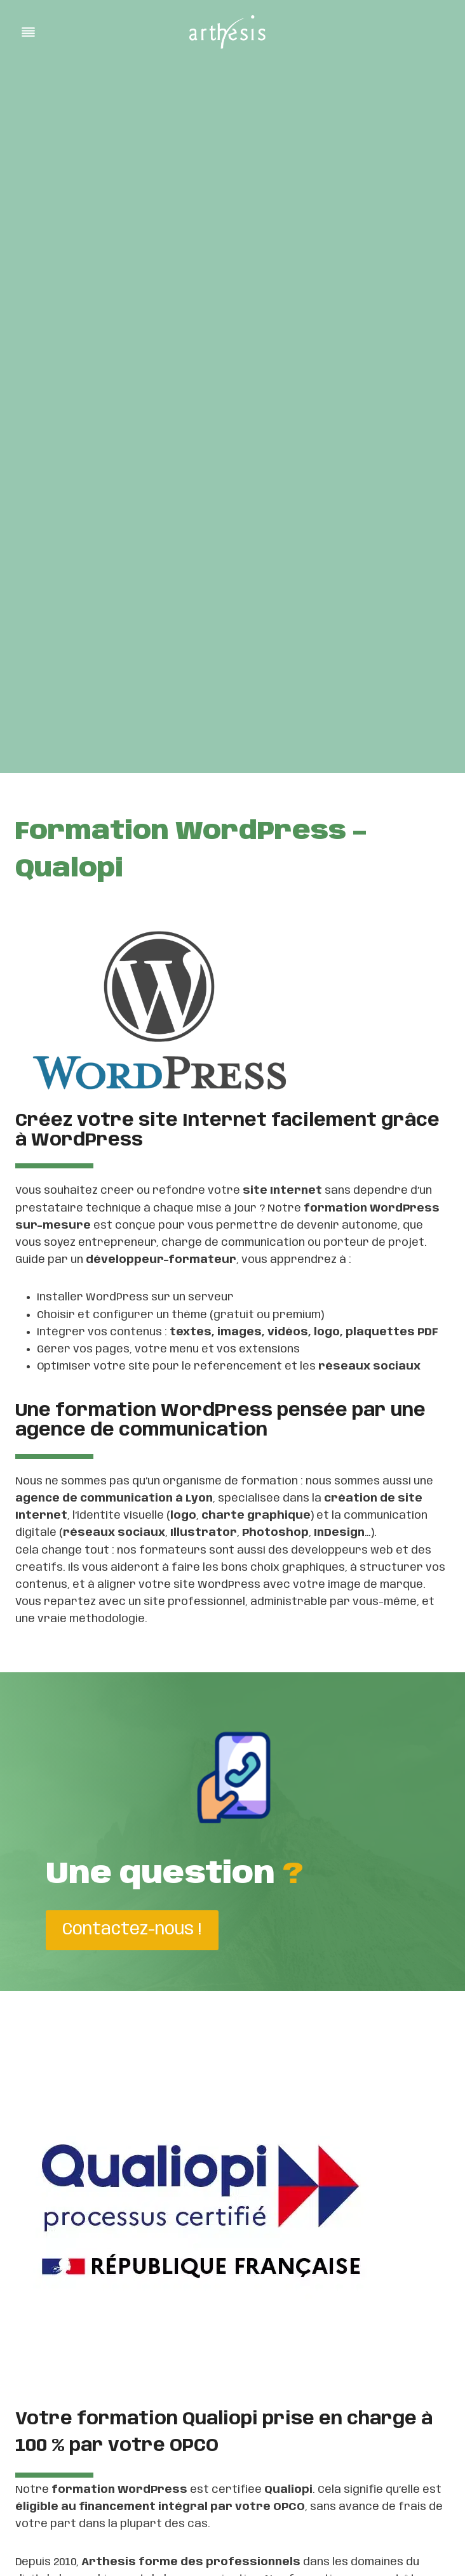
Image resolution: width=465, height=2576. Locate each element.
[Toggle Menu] (28, 32)
